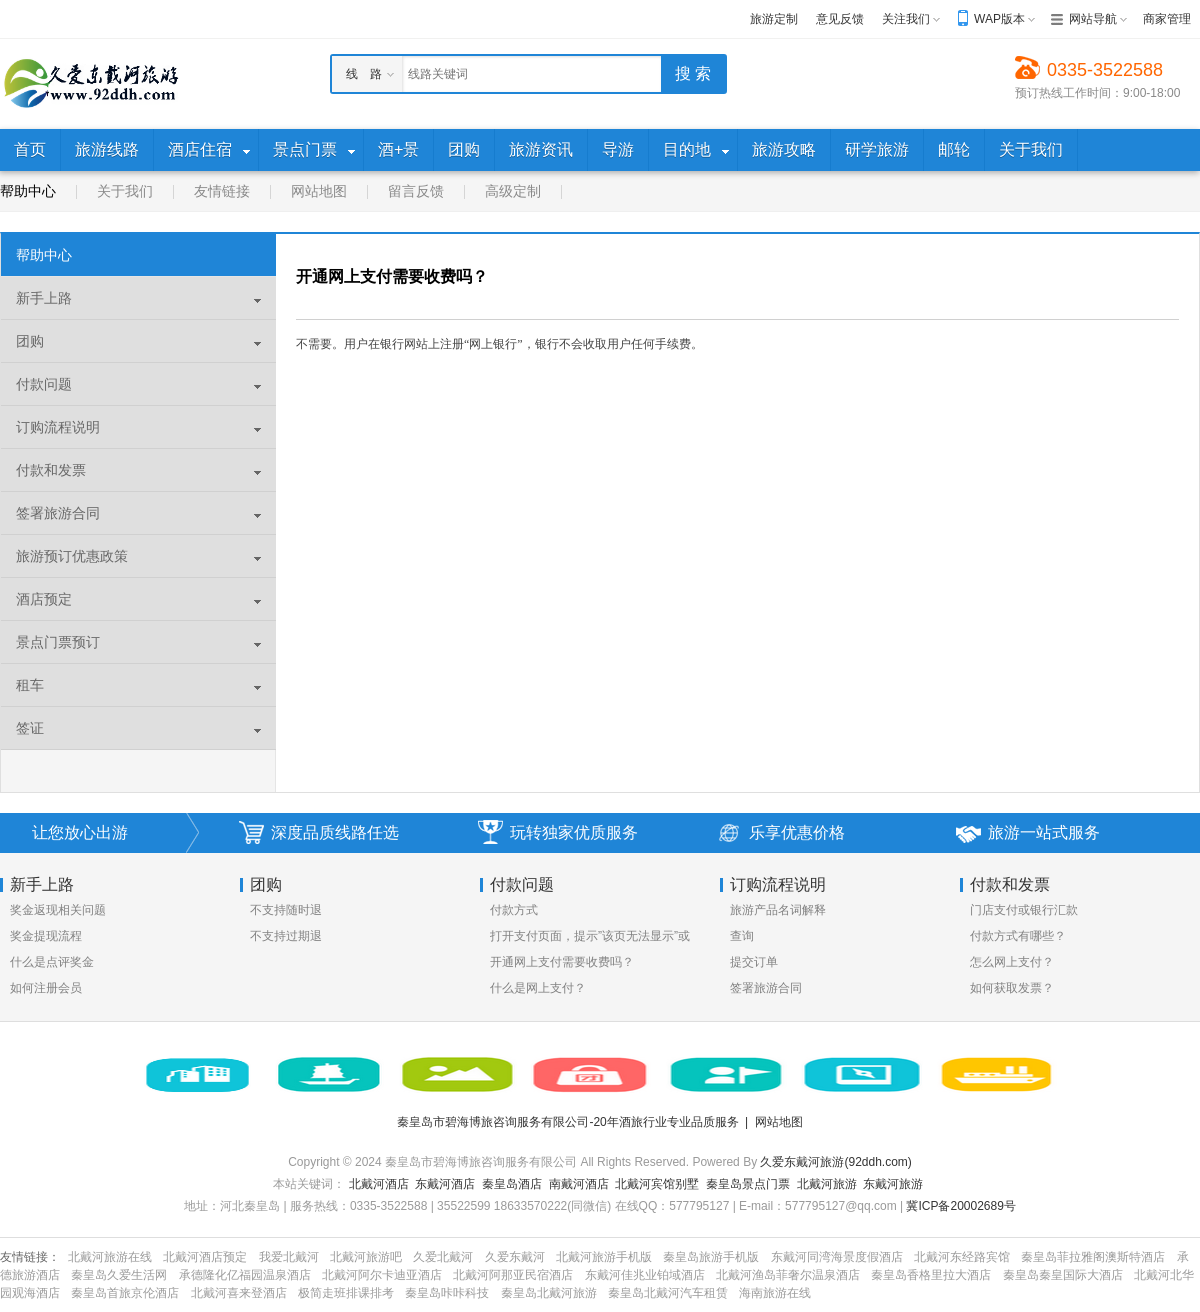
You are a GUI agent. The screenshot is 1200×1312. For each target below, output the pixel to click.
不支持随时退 (286, 910)
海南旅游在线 (775, 1293)
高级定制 (513, 191)
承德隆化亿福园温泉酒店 (245, 1275)
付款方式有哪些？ (1018, 936)
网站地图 (319, 191)
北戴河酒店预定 (205, 1257)
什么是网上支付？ (538, 988)
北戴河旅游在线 (110, 1257)
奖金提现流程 (46, 936)
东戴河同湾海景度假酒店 (837, 1257)
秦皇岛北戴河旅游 (549, 1293)
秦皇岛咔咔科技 (447, 1293)
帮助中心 (28, 191)
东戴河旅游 (893, 1184)
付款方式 (514, 910)
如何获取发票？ (1012, 988)
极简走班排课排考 (346, 1293)
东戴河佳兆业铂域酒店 (645, 1275)
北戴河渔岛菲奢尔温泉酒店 (788, 1275)
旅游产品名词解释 (778, 910)
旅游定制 (774, 19)
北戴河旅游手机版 (604, 1257)
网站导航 (1093, 19)
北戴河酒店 (379, 1184)
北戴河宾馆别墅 (657, 1184)
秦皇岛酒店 (512, 1184)
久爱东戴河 (515, 1257)
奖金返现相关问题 (58, 910)
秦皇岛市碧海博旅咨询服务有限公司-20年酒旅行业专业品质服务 (567, 1122)
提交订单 (754, 962)
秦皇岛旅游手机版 (711, 1257)
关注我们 (906, 19)
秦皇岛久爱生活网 (119, 1275)
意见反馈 (840, 19)
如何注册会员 (46, 988)
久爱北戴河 (443, 1257)
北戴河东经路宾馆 (962, 1257)
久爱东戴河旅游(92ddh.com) (835, 1162)
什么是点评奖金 (52, 962)
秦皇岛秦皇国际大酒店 (1063, 1275)
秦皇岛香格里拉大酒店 (931, 1275)
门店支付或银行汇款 (1024, 910)
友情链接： (30, 1257)
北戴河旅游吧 (366, 1257)
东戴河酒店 (445, 1184)
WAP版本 (999, 19)
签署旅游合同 (766, 988)
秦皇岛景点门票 (748, 1184)
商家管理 (1167, 19)
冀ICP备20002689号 (960, 1206)
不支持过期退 (286, 936)
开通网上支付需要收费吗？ (562, 962)
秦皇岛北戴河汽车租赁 (668, 1293)
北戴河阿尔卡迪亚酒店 (382, 1275)
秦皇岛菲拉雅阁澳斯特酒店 (1093, 1257)
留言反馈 (416, 191)
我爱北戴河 (289, 1257)
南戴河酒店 (579, 1184)
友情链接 (222, 191)
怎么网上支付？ (1012, 962)
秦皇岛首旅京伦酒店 (125, 1293)
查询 (742, 936)
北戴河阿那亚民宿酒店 (513, 1275)
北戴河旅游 (827, 1184)
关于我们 (125, 191)
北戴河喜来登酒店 (239, 1293)
